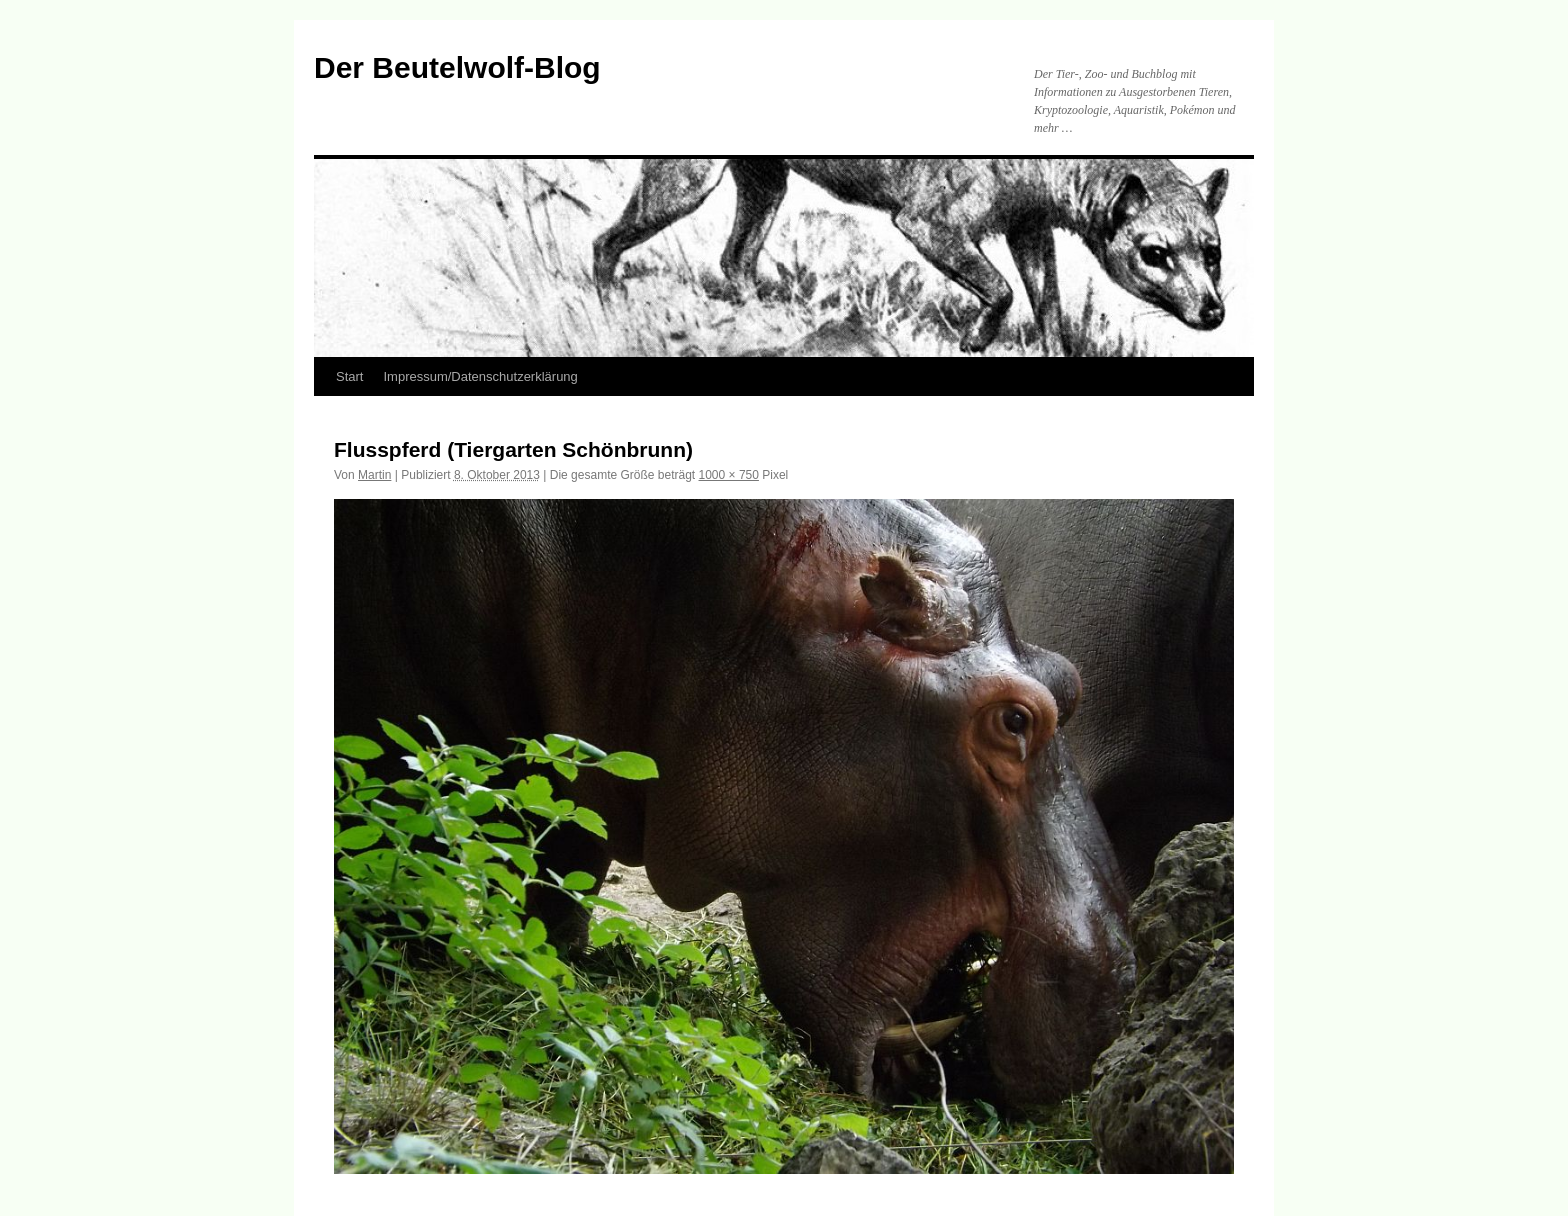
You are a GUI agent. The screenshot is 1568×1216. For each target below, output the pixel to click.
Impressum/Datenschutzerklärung (480, 376)
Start (349, 376)
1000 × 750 (729, 475)
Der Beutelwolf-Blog (457, 67)
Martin (374, 475)
